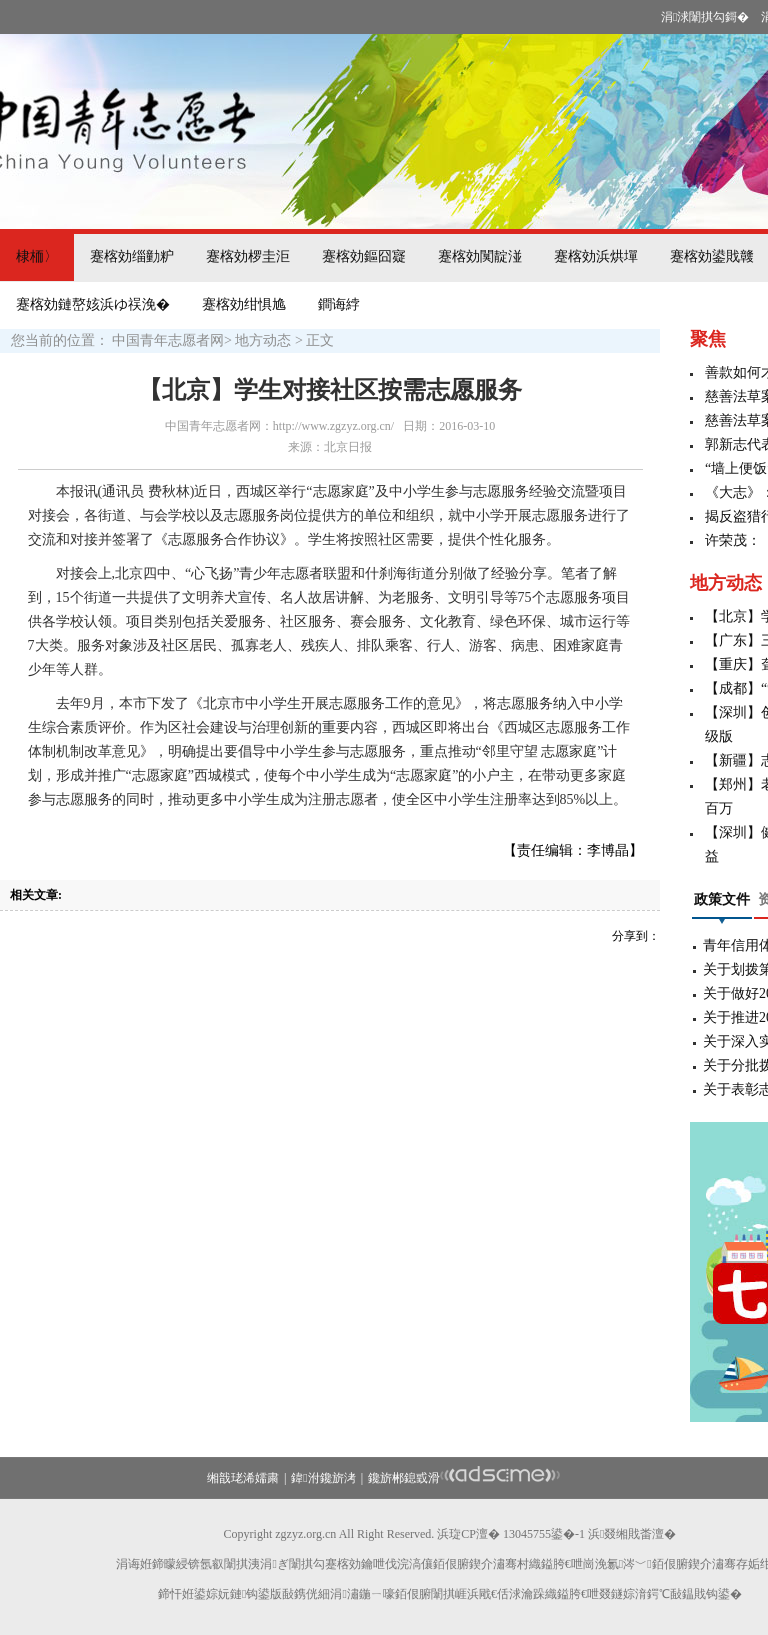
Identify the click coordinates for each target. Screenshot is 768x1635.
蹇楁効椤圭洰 (248, 256)
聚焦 (708, 339)
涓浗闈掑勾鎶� (705, 17)
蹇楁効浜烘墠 (596, 256)
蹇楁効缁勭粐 (132, 256)
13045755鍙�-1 (544, 1534)
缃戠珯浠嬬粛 (243, 1478)
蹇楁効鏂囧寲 (364, 256)
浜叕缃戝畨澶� (632, 1534)
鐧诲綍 (339, 304)
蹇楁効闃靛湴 (480, 256)
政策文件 (722, 899)
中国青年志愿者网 (168, 340)
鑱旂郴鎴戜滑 (404, 1478)
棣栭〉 (37, 256)
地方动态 (263, 340)
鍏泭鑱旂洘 (323, 1478)
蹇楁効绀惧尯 (244, 304)
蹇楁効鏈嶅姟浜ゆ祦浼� (93, 304)
